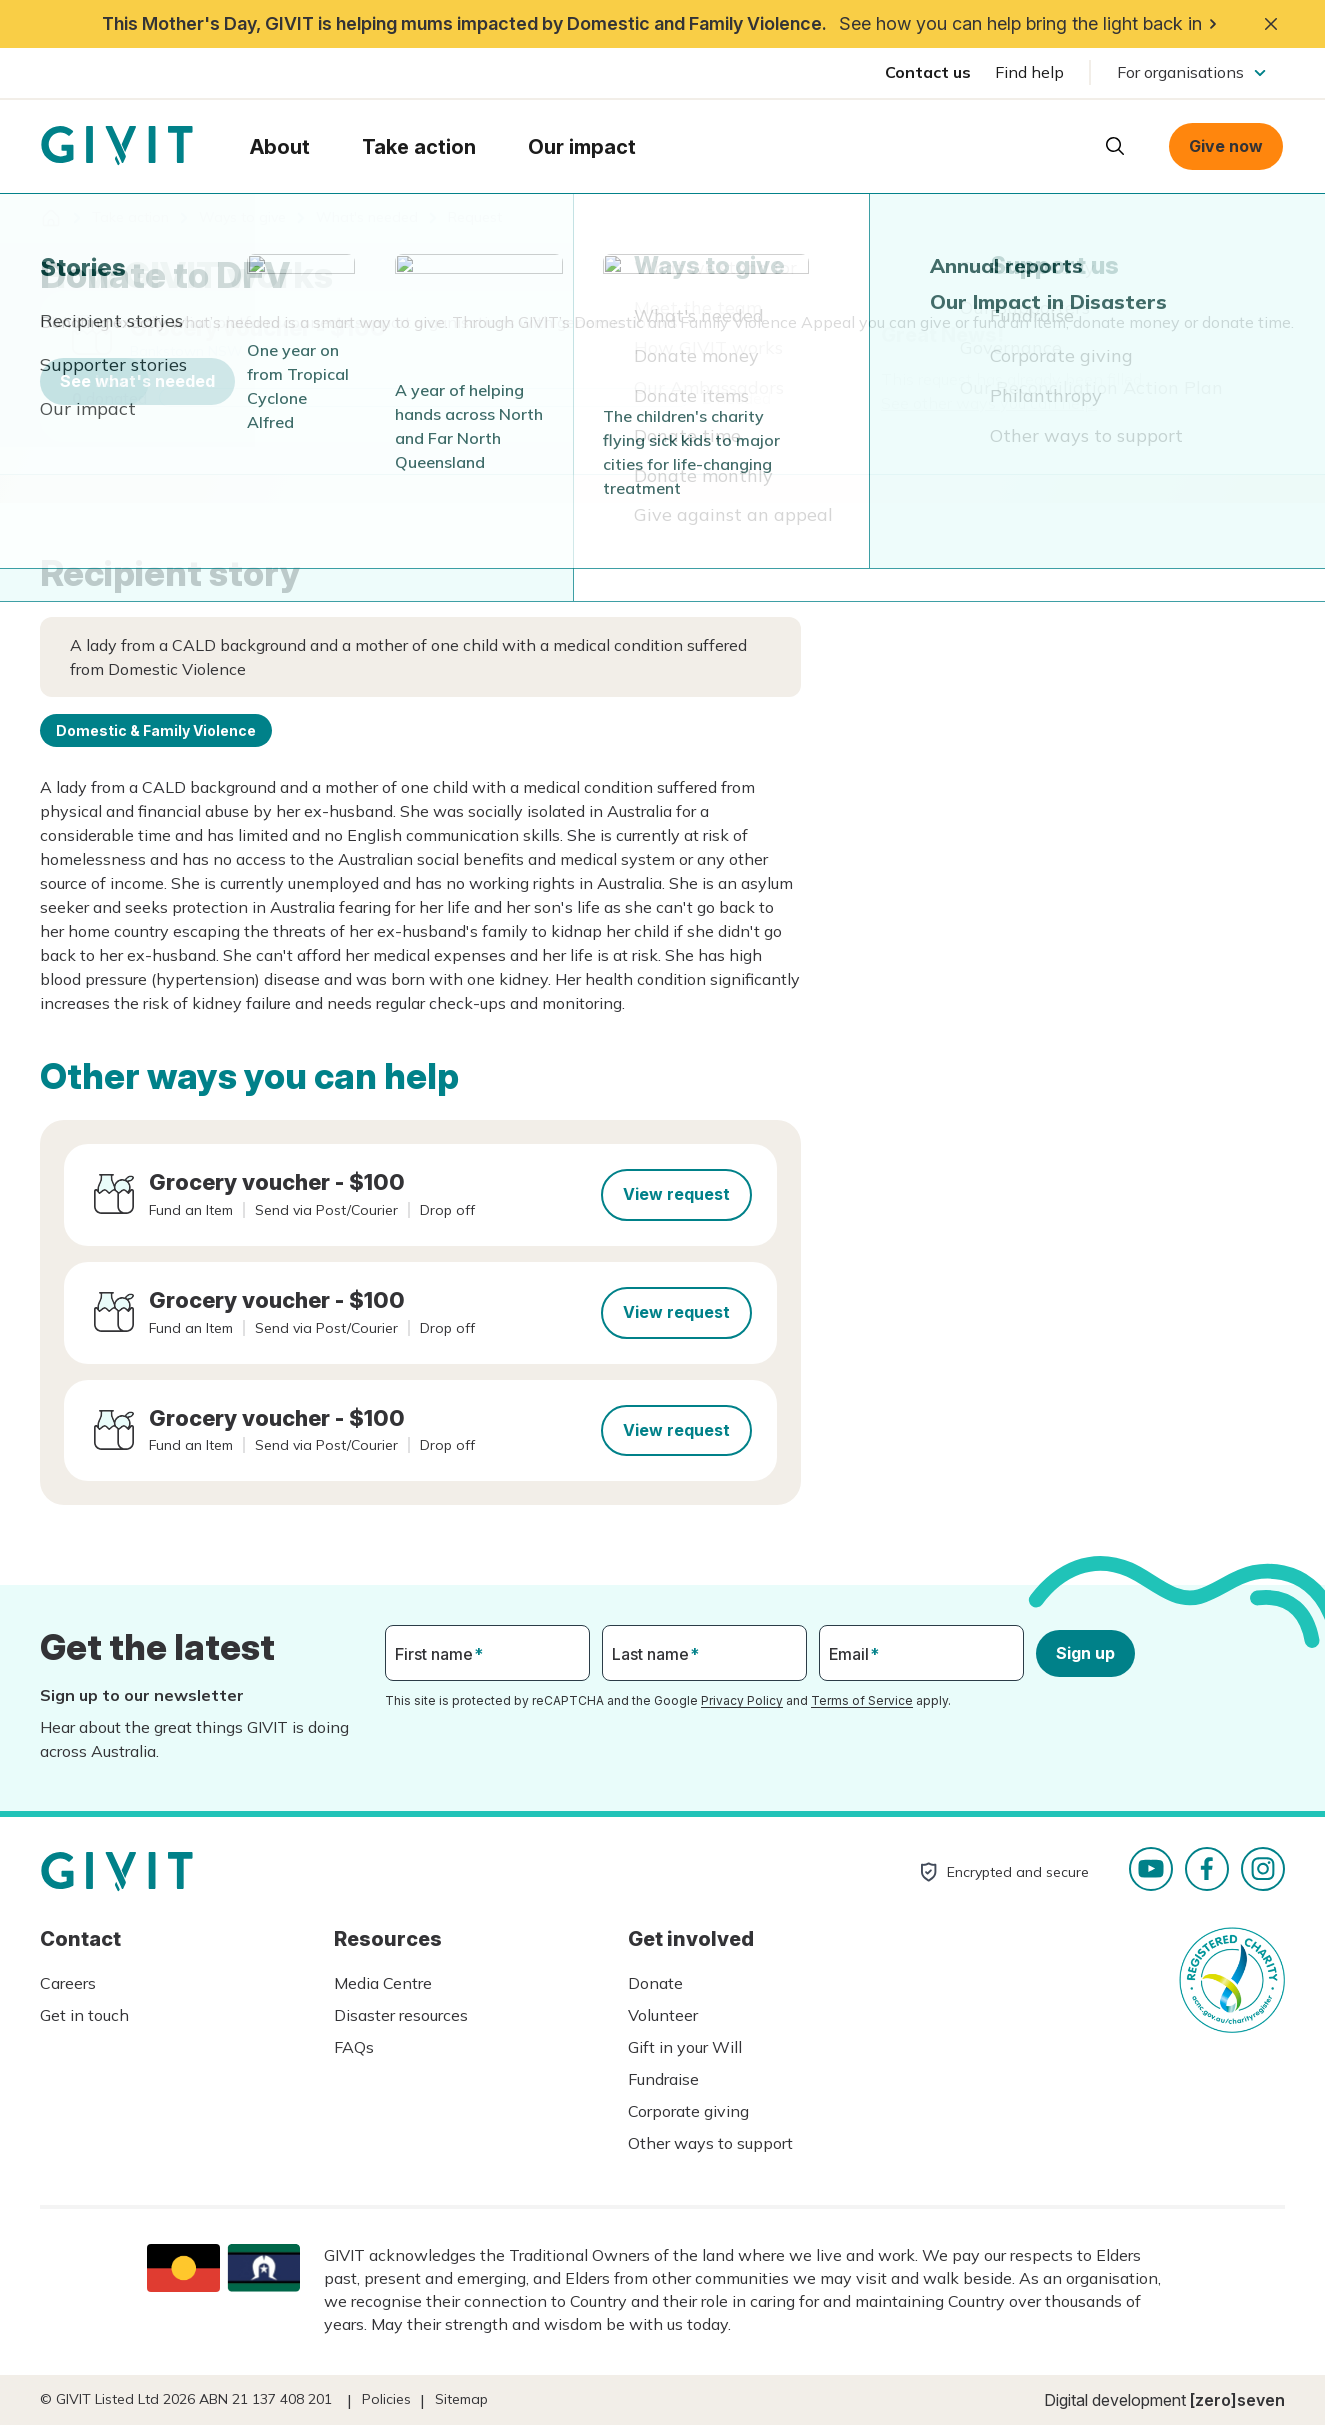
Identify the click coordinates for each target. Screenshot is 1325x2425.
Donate (655, 1983)
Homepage (117, 146)
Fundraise (663, 2079)
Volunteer (663, 2015)
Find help (1029, 72)
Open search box (1115, 146)
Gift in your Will (685, 2047)
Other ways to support (710, 2143)
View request (676, 1194)
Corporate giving (688, 2111)
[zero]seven (1237, 2400)
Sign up (1085, 1653)
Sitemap (461, 2399)
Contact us (928, 72)
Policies (386, 2399)
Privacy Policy (742, 1700)
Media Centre (383, 1983)
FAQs (354, 2047)
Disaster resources (401, 2015)
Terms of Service (862, 1700)
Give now (1226, 146)
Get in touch (84, 2015)
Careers (68, 1983)
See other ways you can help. (989, 403)
